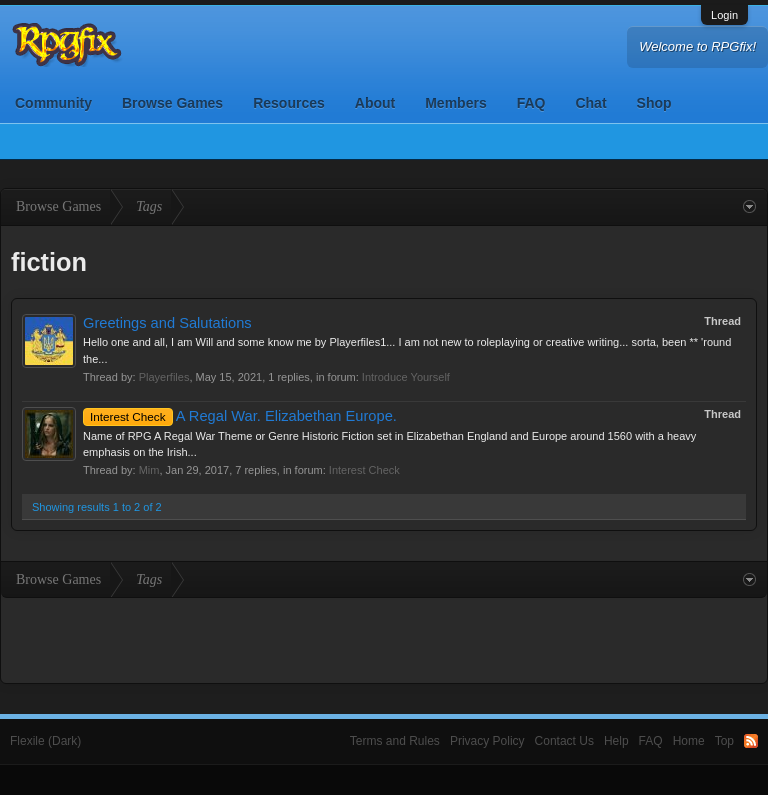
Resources (289, 103)
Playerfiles (164, 377)
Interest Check (364, 470)
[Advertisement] (384, 638)
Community (53, 103)
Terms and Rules (395, 741)
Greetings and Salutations (167, 323)
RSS (751, 741)
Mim (149, 470)
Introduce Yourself (406, 377)
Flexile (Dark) (45, 741)
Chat (590, 103)
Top (724, 741)
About (375, 103)
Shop (654, 103)
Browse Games (172, 103)
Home (689, 741)
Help (616, 741)
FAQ (531, 103)
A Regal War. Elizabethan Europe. (240, 416)
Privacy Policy (487, 741)
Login (724, 15)
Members (455, 103)
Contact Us (564, 741)
